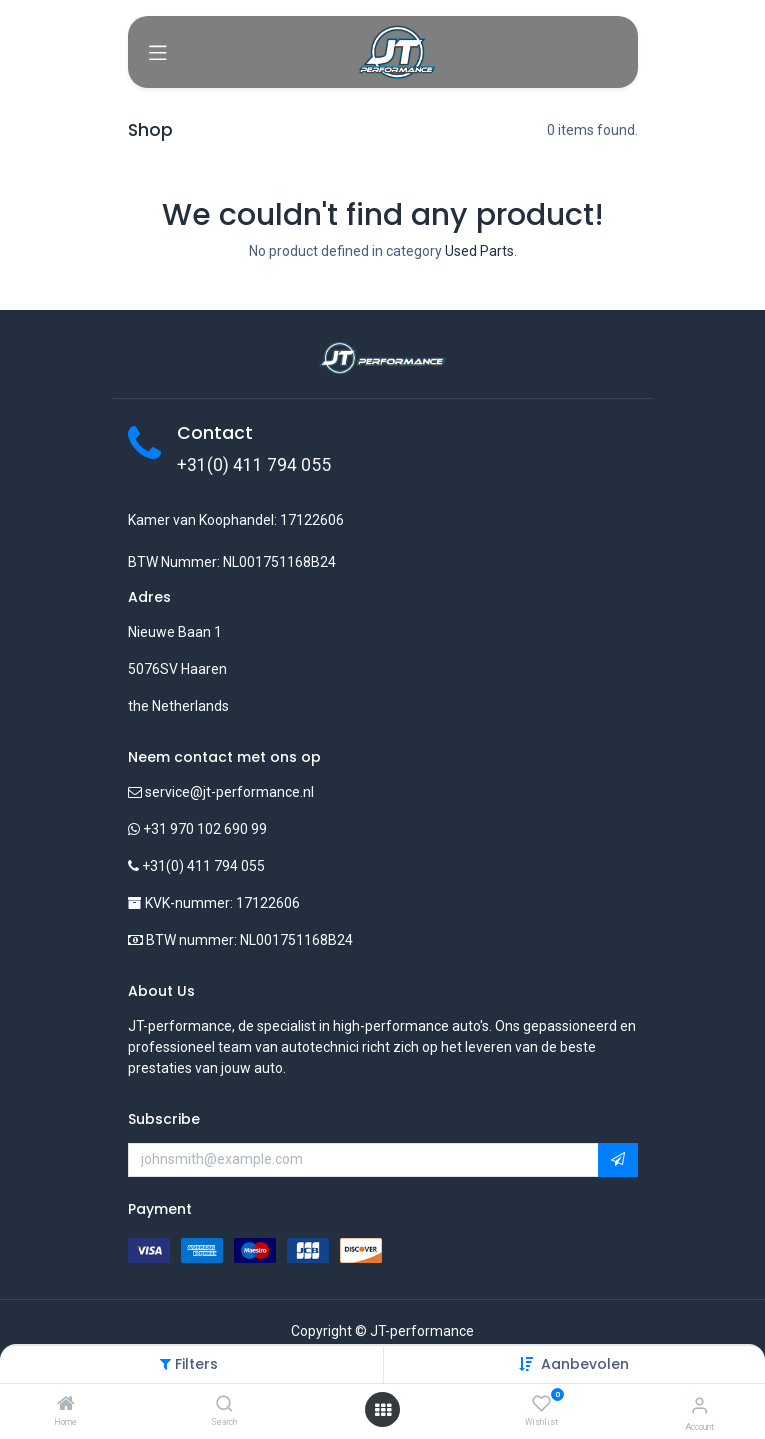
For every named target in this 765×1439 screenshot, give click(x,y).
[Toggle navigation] (158, 52)
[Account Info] (699, 1405)
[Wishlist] (541, 1404)
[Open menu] (383, 1410)
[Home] (66, 1405)
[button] (585, 1364)
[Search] (224, 1405)
